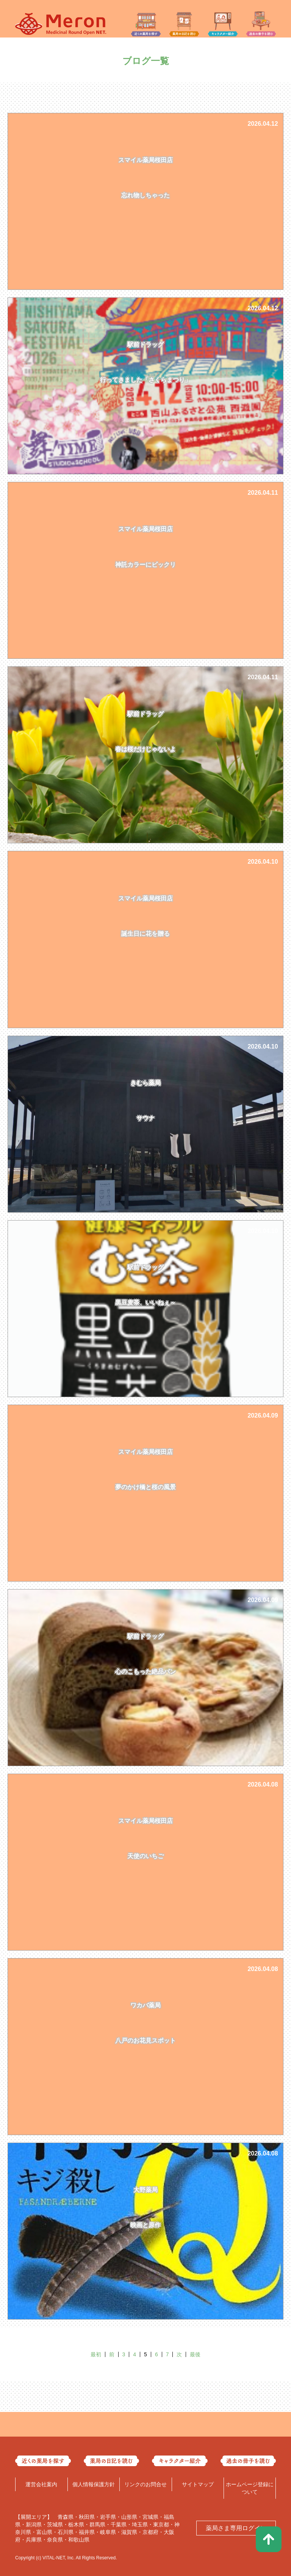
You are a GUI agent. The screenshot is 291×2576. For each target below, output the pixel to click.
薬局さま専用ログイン (236, 2528)
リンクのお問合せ (145, 2484)
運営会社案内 (41, 2484)
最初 (96, 2354)
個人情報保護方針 (93, 2484)
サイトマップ (198, 2484)
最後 (195, 2354)
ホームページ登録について (250, 2488)
